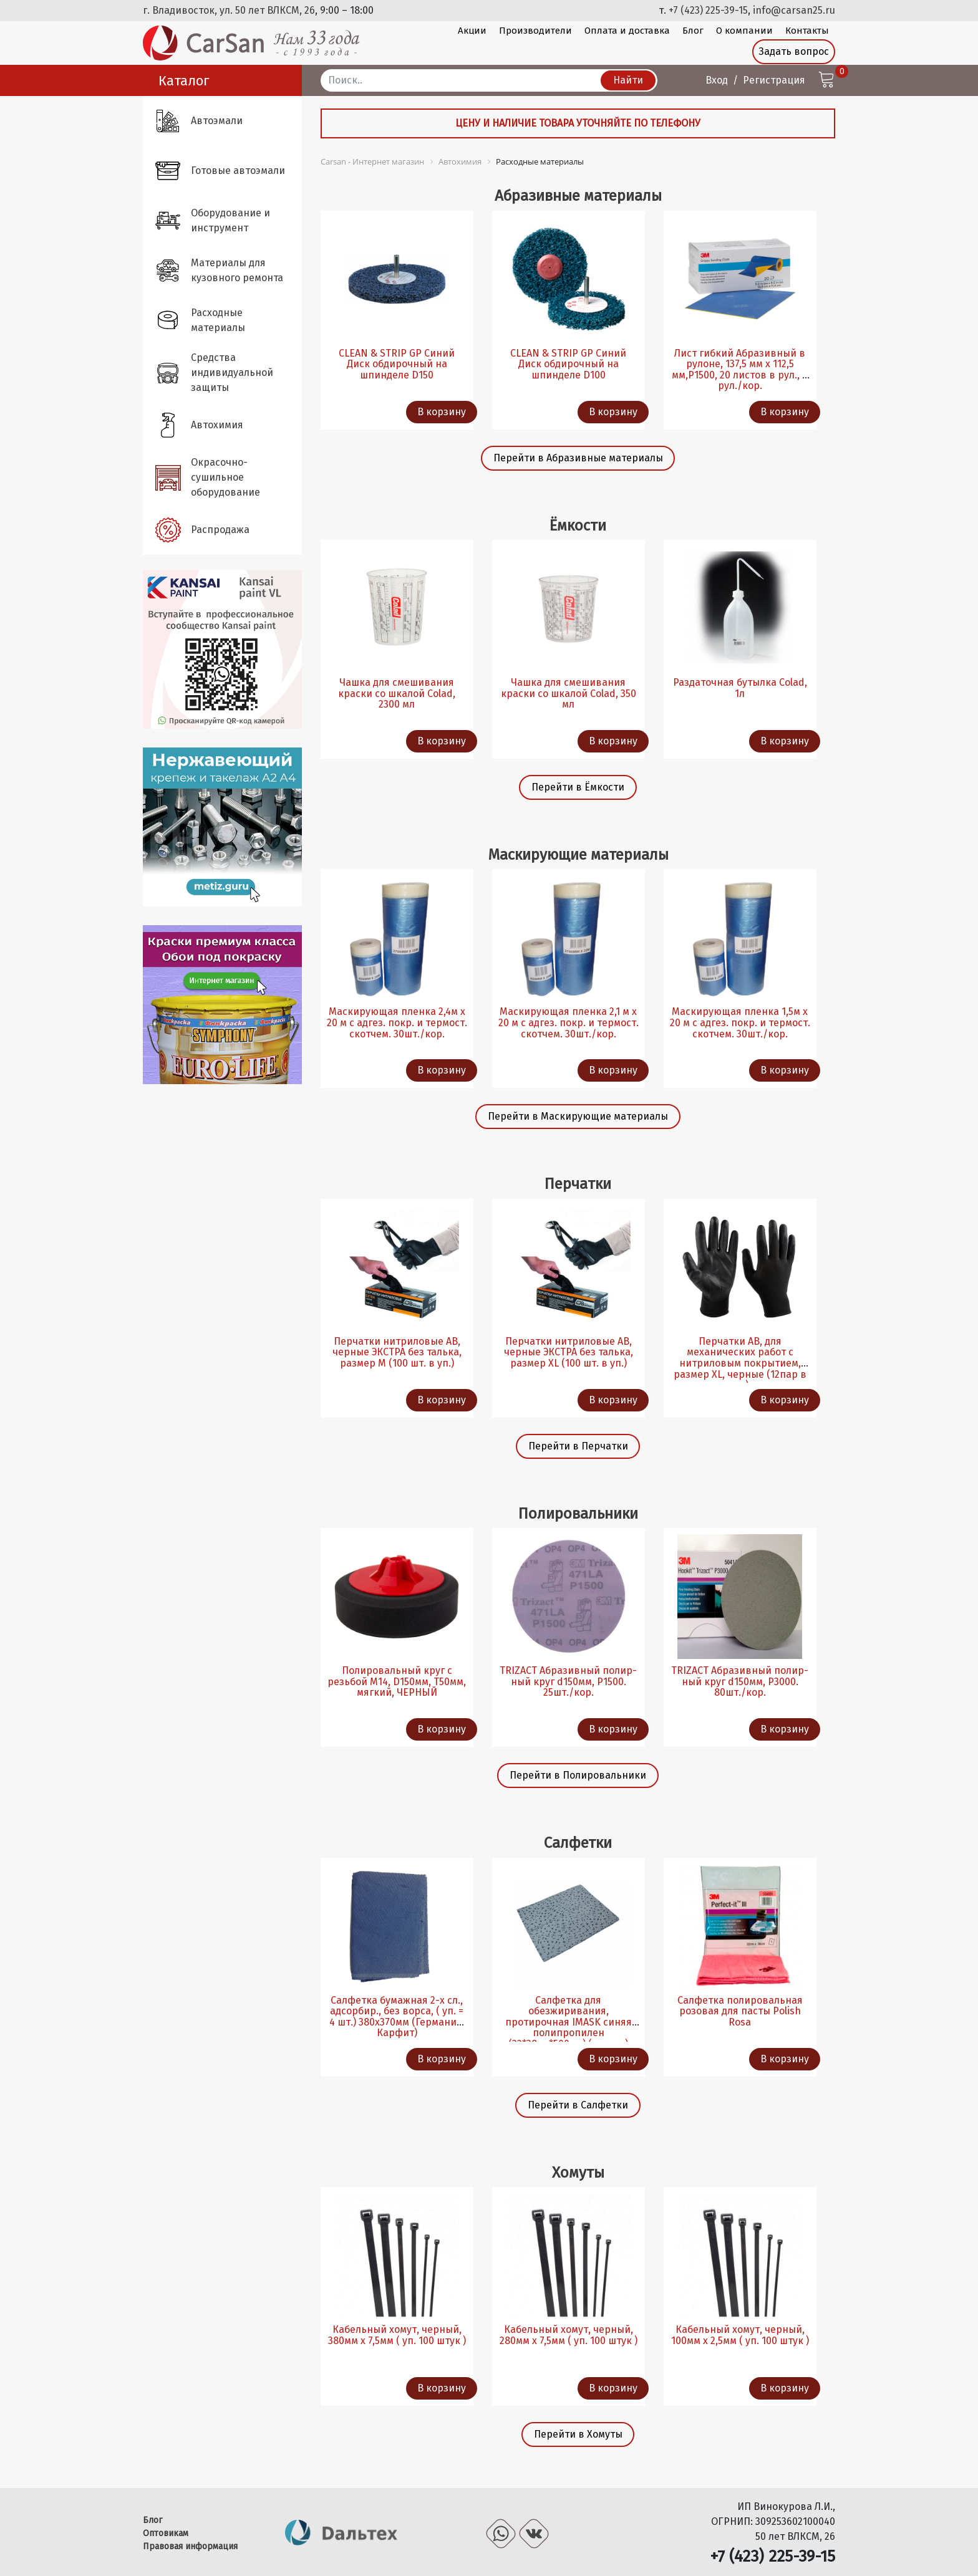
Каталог (184, 80)
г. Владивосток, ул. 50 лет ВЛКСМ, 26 (229, 10)
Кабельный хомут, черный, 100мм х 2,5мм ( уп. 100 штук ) (740, 2335)
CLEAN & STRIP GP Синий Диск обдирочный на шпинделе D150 (397, 364)
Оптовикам (165, 2533)
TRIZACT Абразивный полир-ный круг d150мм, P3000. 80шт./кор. (739, 1681)
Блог (693, 30)
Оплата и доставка (627, 30)
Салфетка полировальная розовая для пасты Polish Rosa (740, 2011)
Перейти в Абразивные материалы (578, 458)
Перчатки (578, 1183)
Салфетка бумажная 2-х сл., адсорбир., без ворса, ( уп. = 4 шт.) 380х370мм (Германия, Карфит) (397, 2016)
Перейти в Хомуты (578, 2434)
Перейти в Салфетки (578, 2105)
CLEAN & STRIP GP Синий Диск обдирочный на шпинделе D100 (568, 364)
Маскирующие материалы (578, 854)
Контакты (807, 30)
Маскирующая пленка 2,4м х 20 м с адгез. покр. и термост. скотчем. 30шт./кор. (397, 1022)
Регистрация (774, 80)
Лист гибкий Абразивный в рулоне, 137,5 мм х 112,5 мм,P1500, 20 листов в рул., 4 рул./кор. (740, 369)
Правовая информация (190, 2546)
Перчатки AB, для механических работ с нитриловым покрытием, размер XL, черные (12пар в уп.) (740, 1363)
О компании (744, 30)
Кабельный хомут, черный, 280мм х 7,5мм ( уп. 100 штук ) (568, 2335)
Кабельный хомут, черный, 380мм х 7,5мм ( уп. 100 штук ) (397, 2335)
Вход (716, 80)
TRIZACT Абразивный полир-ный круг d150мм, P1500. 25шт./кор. (568, 1681)
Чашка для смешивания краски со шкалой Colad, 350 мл (568, 693)
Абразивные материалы (578, 195)
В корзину (441, 412)
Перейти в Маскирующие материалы (578, 1116)
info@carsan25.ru (794, 10)
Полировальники (578, 1513)
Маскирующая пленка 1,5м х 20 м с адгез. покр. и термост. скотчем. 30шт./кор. (740, 1022)
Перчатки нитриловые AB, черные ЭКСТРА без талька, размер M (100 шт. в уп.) (397, 1352)
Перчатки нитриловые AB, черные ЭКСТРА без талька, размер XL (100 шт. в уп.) (568, 1352)
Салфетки (578, 1842)
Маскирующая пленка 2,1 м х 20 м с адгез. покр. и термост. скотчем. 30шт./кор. (568, 1022)
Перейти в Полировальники (578, 1775)
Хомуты (578, 2172)
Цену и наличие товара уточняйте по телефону (577, 123)
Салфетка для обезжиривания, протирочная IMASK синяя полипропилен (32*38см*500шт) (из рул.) (568, 2022)
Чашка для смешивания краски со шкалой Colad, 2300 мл (396, 693)
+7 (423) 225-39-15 (708, 10)
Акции (472, 30)
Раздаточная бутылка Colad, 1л (740, 687)
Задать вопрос (793, 51)
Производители (535, 30)
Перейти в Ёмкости (577, 787)
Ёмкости (578, 525)
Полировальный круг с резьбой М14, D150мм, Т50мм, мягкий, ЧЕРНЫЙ (396, 1681)
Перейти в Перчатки (578, 1446)
